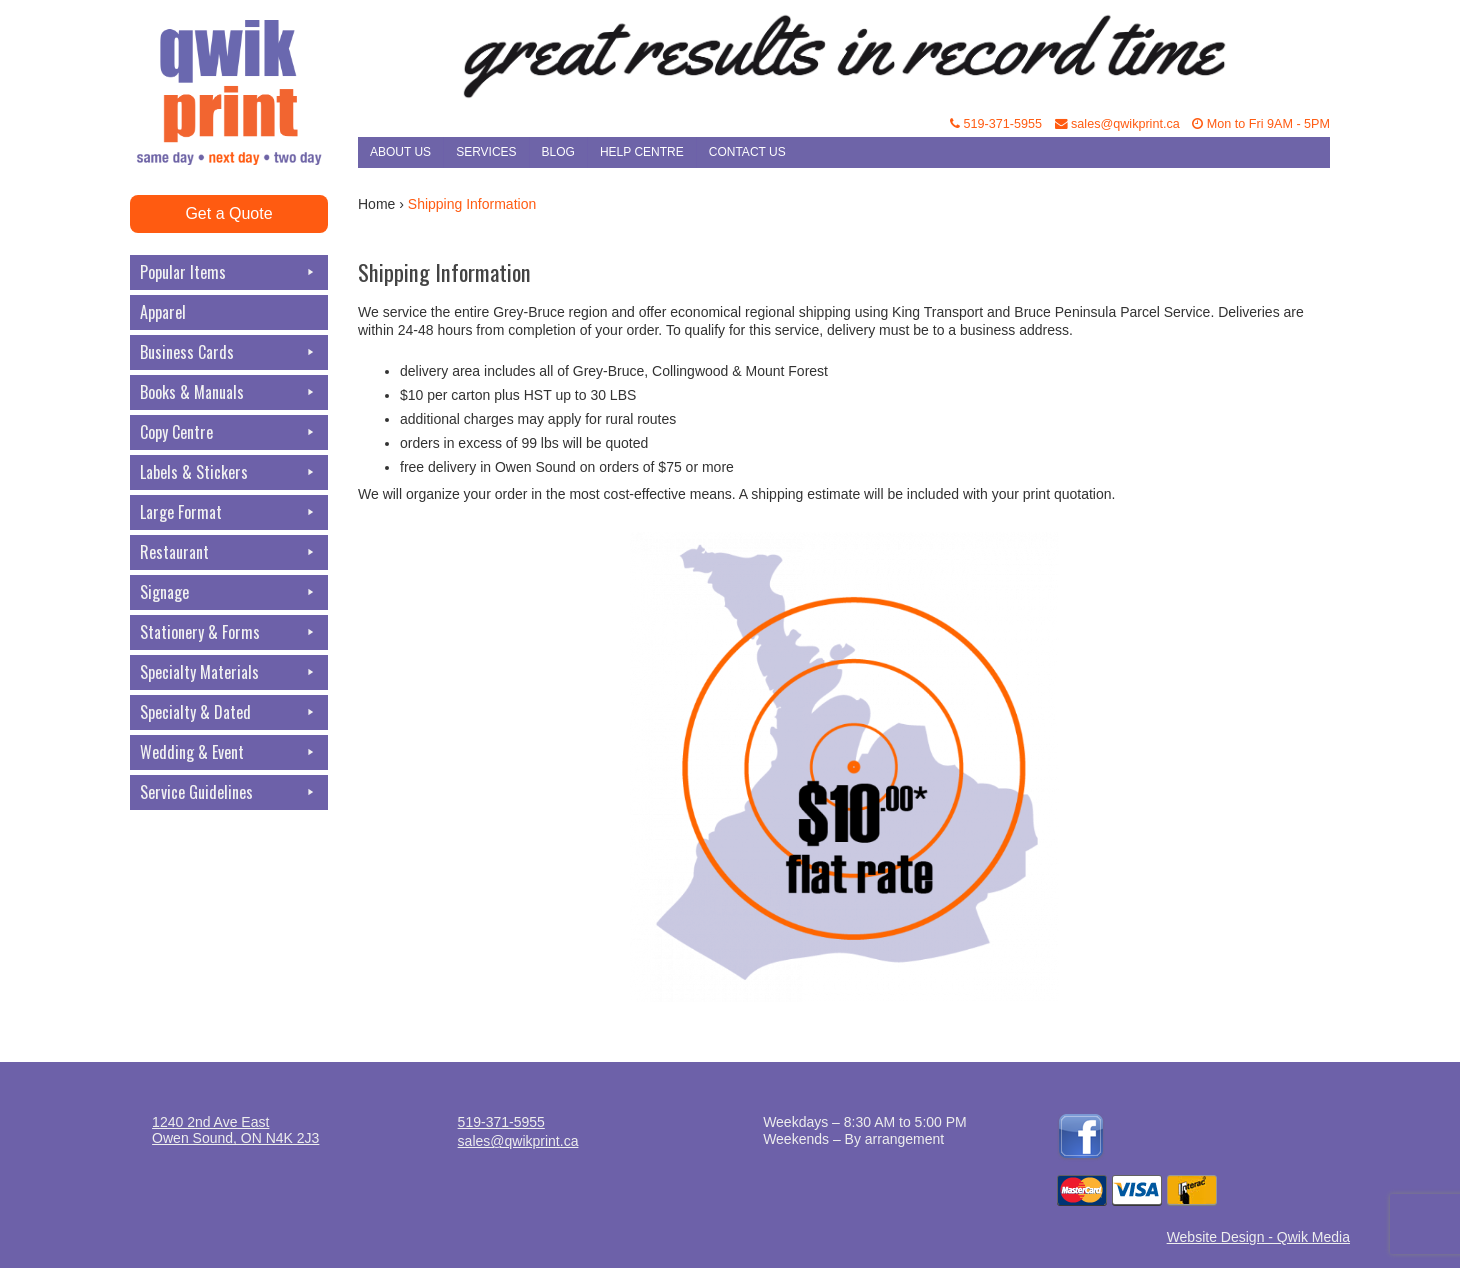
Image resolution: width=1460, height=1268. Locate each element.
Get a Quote (228, 213)
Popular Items (229, 272)
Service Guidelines (229, 792)
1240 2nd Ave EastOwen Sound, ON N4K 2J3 (235, 1130)
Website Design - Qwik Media (1258, 1237)
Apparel (163, 312)
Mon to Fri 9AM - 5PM (1261, 124)
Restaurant (229, 552)
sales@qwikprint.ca (1117, 124)
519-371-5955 (996, 124)
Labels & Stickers (229, 472)
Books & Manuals (229, 392)
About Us (400, 152)
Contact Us (747, 152)
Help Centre (642, 152)
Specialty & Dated (229, 712)
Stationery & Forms (229, 632)
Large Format (229, 512)
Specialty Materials (229, 672)
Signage (229, 592)
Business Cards (229, 352)
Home (376, 204)
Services (486, 152)
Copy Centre (229, 432)
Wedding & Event (229, 752)
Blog (558, 152)
